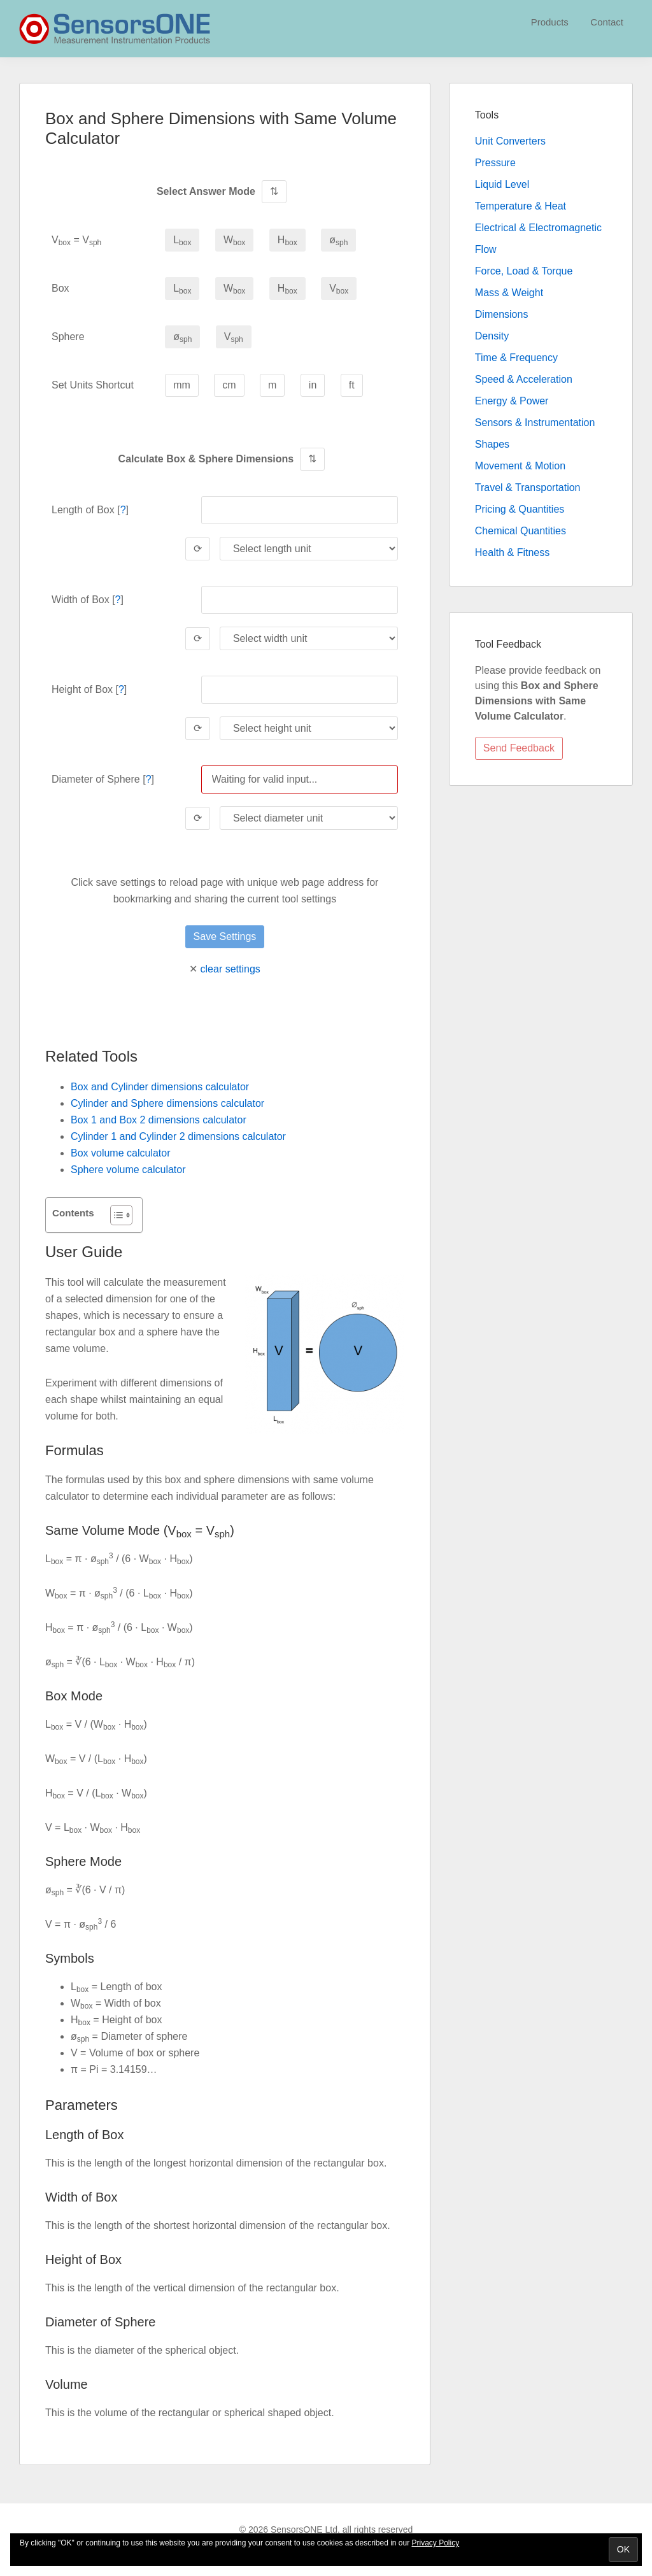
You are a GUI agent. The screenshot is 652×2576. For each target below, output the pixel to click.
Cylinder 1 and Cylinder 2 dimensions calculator (178, 1136)
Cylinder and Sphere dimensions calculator (167, 1103)
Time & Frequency (516, 357)
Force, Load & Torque (524, 271)
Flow (486, 249)
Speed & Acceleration (523, 379)
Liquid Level (502, 184)
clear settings (230, 969)
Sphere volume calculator (128, 1169)
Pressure (495, 162)
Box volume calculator (121, 1153)
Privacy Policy (436, 2542)
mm (181, 385)
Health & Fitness (512, 552)
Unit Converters (510, 141)
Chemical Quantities (520, 530)
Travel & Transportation (528, 487)
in (312, 385)
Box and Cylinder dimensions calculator (160, 1086)
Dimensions (501, 314)
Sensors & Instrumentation (535, 422)
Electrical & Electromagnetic (538, 227)
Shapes (492, 444)
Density (492, 336)
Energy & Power (512, 400)
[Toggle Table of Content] (115, 1215)
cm (229, 385)
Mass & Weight (509, 292)
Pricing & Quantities (520, 509)
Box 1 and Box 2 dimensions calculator (158, 1119)
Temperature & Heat (520, 206)
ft (352, 385)
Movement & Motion (520, 465)
